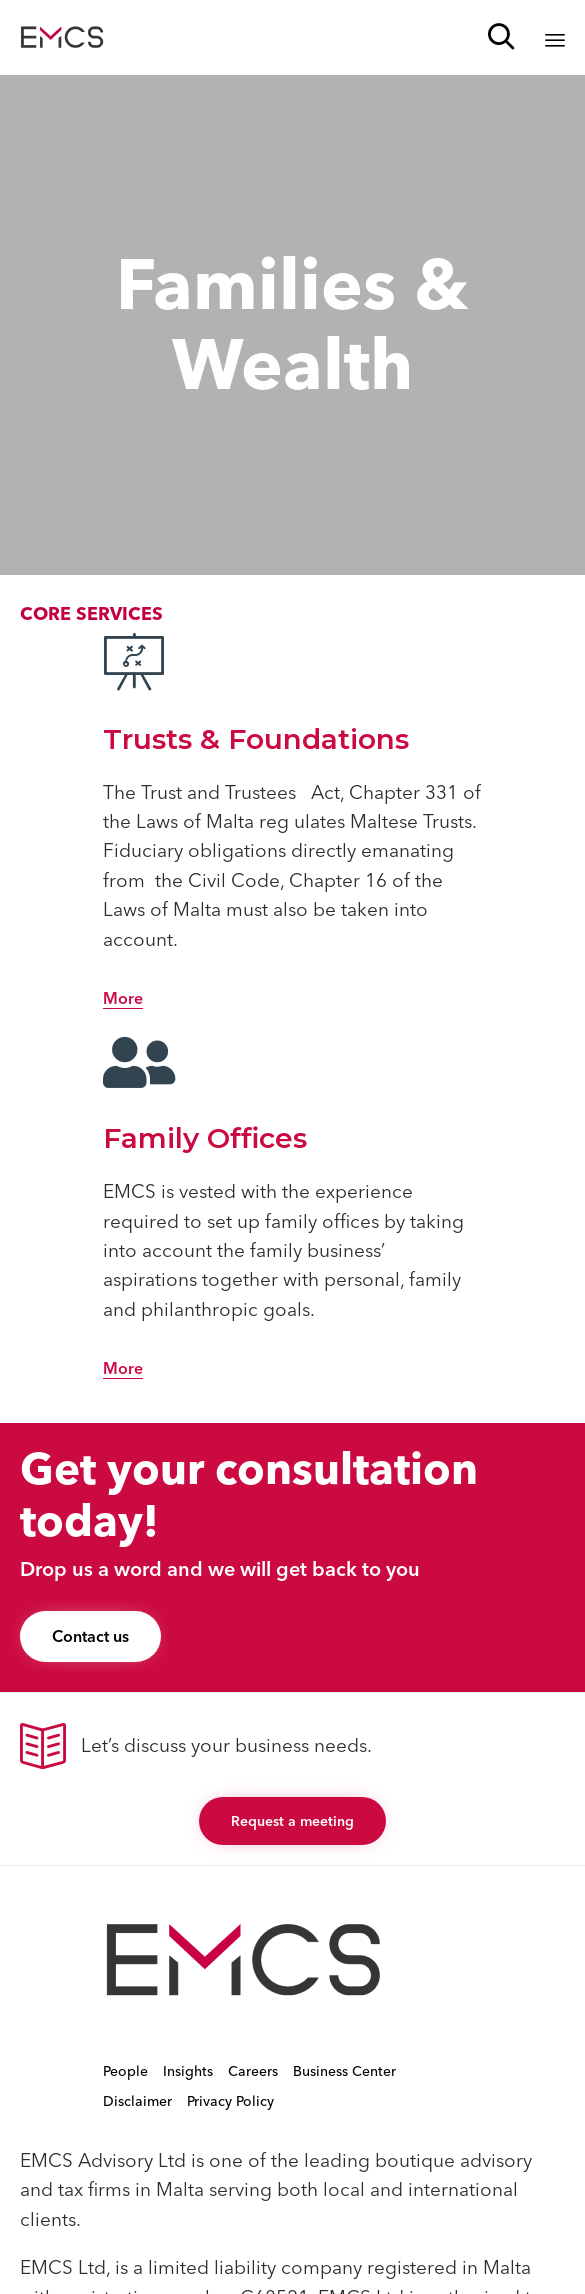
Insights (188, 2071)
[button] (123, 999)
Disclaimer (137, 2101)
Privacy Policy (230, 2101)
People (125, 2071)
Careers (253, 2071)
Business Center (344, 2071)
